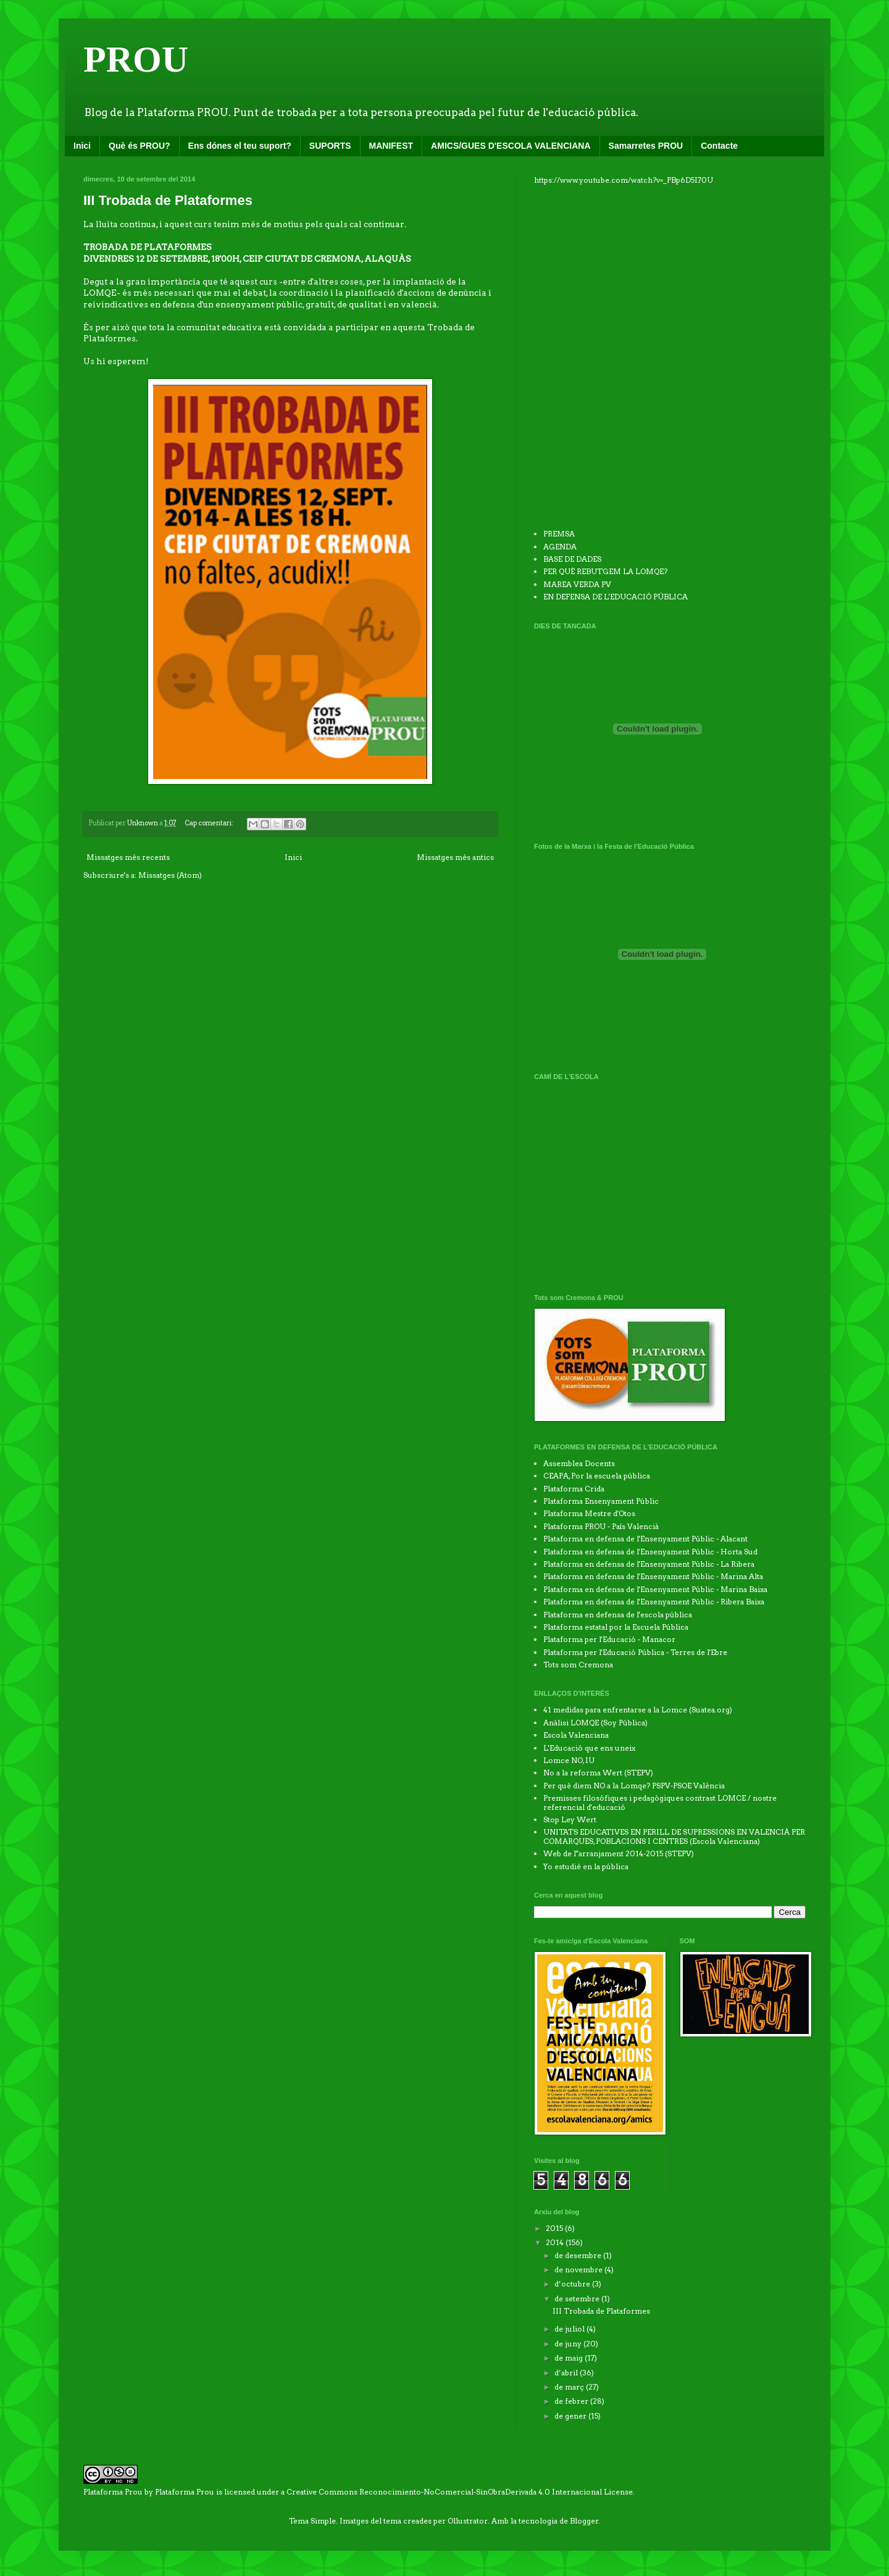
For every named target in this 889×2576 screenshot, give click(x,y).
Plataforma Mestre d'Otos (589, 1513)
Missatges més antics (455, 857)
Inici (82, 146)
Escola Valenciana (576, 1735)
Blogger (584, 2520)
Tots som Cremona (578, 1664)
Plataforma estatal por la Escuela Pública (615, 1627)
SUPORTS (330, 146)
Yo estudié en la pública (585, 1866)
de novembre (579, 2269)
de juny (568, 2343)
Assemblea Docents (579, 1463)
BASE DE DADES (572, 559)
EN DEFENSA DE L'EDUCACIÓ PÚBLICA (615, 596)
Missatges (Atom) (170, 875)
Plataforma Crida (573, 1488)
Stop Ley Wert (569, 1819)
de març (570, 2386)
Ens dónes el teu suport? (239, 146)
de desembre (578, 2255)
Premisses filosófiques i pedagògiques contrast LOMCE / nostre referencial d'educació (660, 1802)
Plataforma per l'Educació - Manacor (609, 1639)
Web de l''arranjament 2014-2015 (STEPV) (618, 1853)
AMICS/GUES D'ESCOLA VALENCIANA (510, 146)
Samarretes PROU (646, 146)
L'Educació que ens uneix (589, 1748)
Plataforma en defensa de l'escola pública (617, 1614)
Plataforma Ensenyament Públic (601, 1501)
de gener (571, 2415)
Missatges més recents (128, 857)
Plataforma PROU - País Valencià (601, 1526)
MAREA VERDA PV (577, 584)
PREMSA (559, 533)
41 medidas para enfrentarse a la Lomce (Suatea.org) (637, 1709)
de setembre (577, 2298)
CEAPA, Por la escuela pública (596, 1475)
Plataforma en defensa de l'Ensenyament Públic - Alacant (645, 1538)
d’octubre (573, 2283)
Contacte (719, 146)
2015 (555, 2228)
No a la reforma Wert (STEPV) (598, 1772)
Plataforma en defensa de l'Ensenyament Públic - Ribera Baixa (653, 1601)
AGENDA (560, 546)
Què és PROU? (139, 146)
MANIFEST (391, 146)
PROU (135, 59)
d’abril (567, 2372)
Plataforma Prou (184, 2491)
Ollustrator (468, 2520)
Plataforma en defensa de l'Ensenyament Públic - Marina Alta (653, 1576)
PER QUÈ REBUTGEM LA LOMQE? (605, 571)
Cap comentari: (210, 823)
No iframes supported (626, 355)
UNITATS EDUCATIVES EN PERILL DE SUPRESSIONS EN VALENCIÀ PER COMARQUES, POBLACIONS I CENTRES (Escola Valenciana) (674, 1836)
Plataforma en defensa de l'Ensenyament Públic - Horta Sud (650, 1551)
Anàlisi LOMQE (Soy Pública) (595, 1722)
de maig (569, 2357)
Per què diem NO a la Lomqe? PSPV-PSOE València (634, 1785)
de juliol (570, 2328)
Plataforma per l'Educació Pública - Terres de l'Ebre (635, 1652)
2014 (556, 2242)
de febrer (572, 2401)
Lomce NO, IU (569, 1760)
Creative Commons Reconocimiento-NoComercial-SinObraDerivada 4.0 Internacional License (459, 2491)
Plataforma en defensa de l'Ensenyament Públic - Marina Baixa (655, 1589)
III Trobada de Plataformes (168, 200)
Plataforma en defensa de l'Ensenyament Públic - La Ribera (648, 1564)
